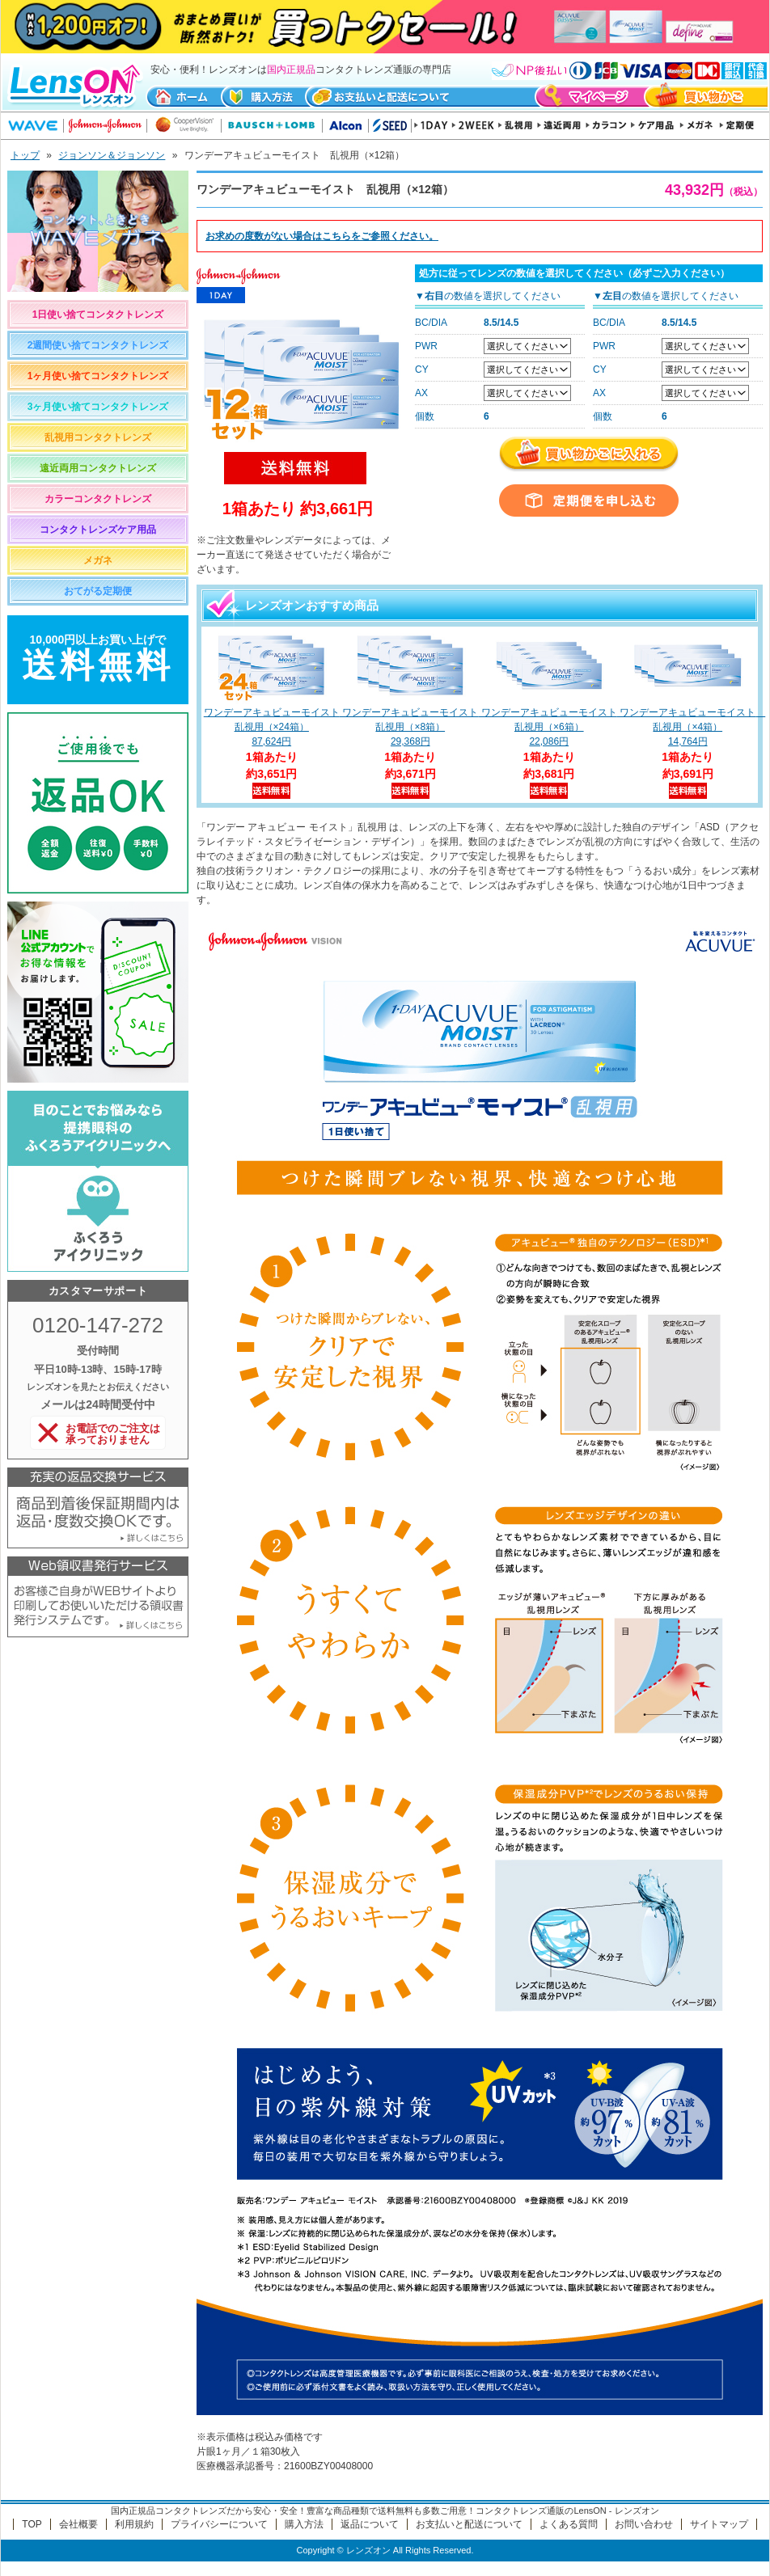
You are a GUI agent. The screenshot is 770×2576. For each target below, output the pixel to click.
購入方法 (304, 2524)
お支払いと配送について (469, 2524)
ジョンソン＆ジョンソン (111, 155)
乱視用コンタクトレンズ (97, 437)
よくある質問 (568, 2524)
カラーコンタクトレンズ (97, 499)
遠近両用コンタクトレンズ (98, 468)
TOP (31, 2524)
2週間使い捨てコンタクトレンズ (98, 345)
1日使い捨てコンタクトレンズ (98, 314)
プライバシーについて (219, 2524)
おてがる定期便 (98, 591)
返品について (370, 2524)
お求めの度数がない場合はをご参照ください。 (321, 236)
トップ (25, 155)
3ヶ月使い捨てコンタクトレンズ (98, 406)
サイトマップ (719, 2524)
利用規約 (134, 2524)
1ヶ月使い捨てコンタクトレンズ (98, 376)
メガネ (97, 560)
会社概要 (78, 2524)
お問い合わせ (644, 2524)
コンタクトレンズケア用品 (98, 529)
